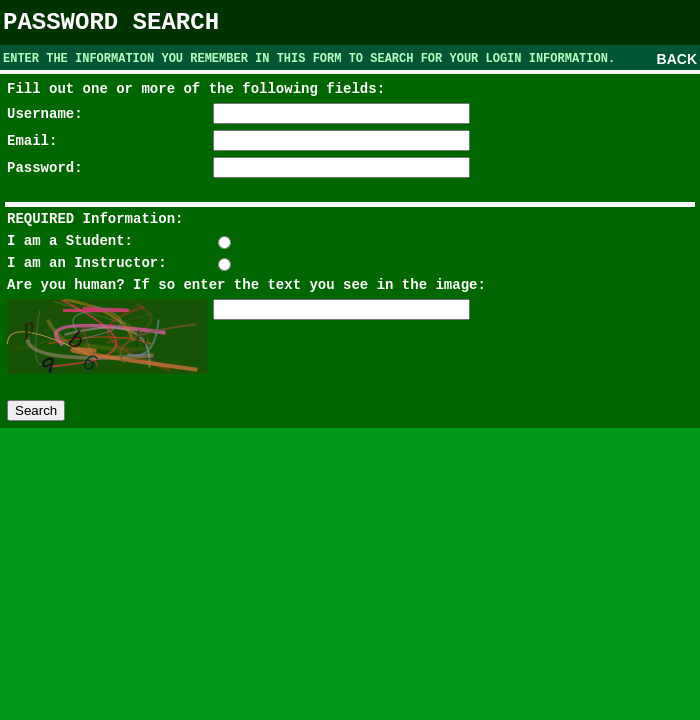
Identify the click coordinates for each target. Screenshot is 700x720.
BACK (677, 59)
